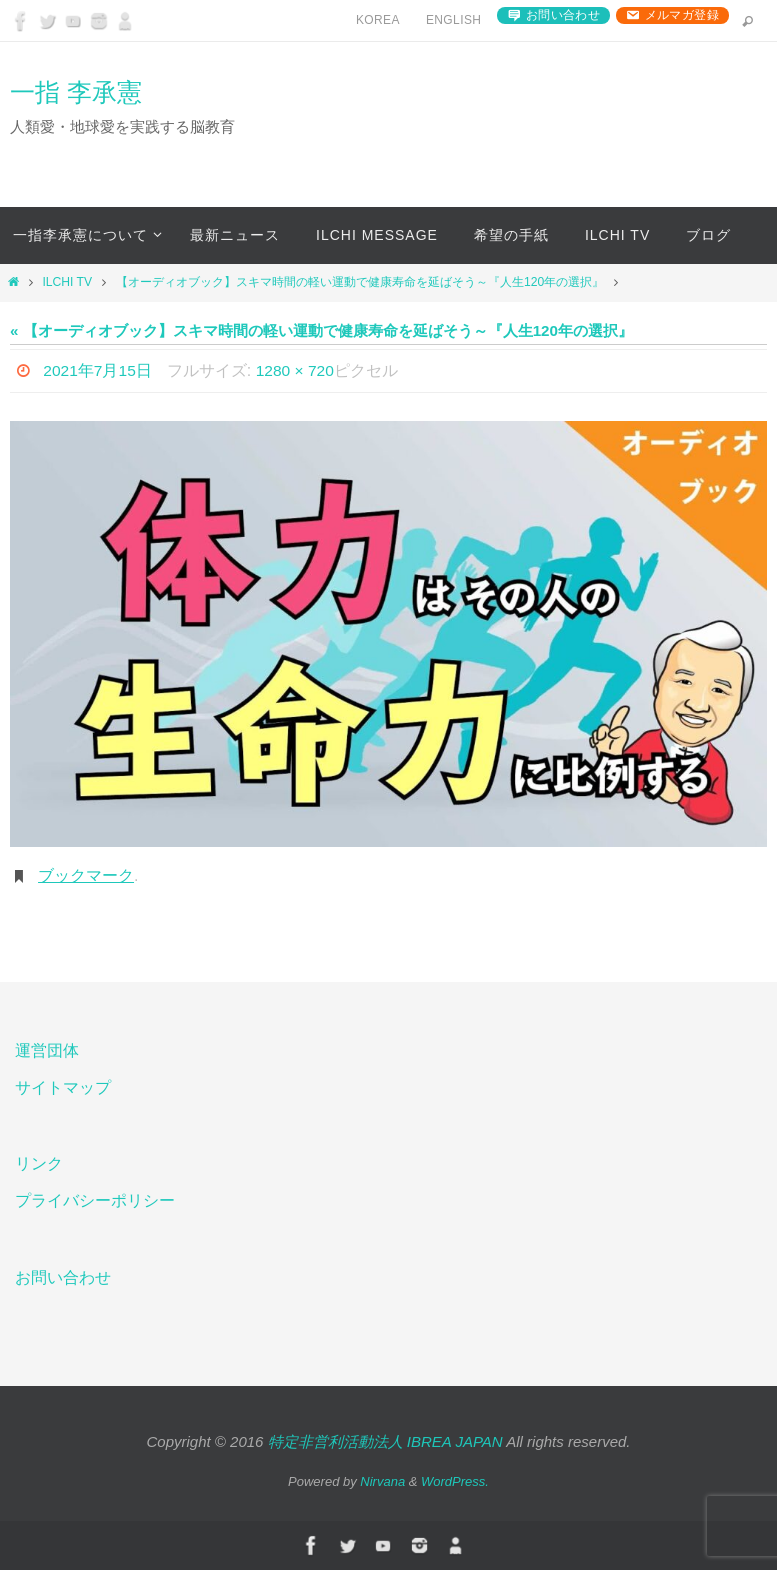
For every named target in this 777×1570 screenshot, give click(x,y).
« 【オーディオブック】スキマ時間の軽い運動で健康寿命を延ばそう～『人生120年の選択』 (321, 330)
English (453, 20)
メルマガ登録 (682, 15)
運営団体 (47, 1050)
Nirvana (382, 1481)
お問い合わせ (563, 15)
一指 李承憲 (76, 92)
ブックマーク (86, 875)
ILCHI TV (67, 282)
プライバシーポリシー (95, 1200)
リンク (39, 1163)
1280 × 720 (297, 370)
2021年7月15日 (98, 370)
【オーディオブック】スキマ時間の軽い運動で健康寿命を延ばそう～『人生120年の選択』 (360, 282)
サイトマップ (63, 1087)
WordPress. (455, 1481)
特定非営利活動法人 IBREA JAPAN (385, 1441)
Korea (378, 20)
